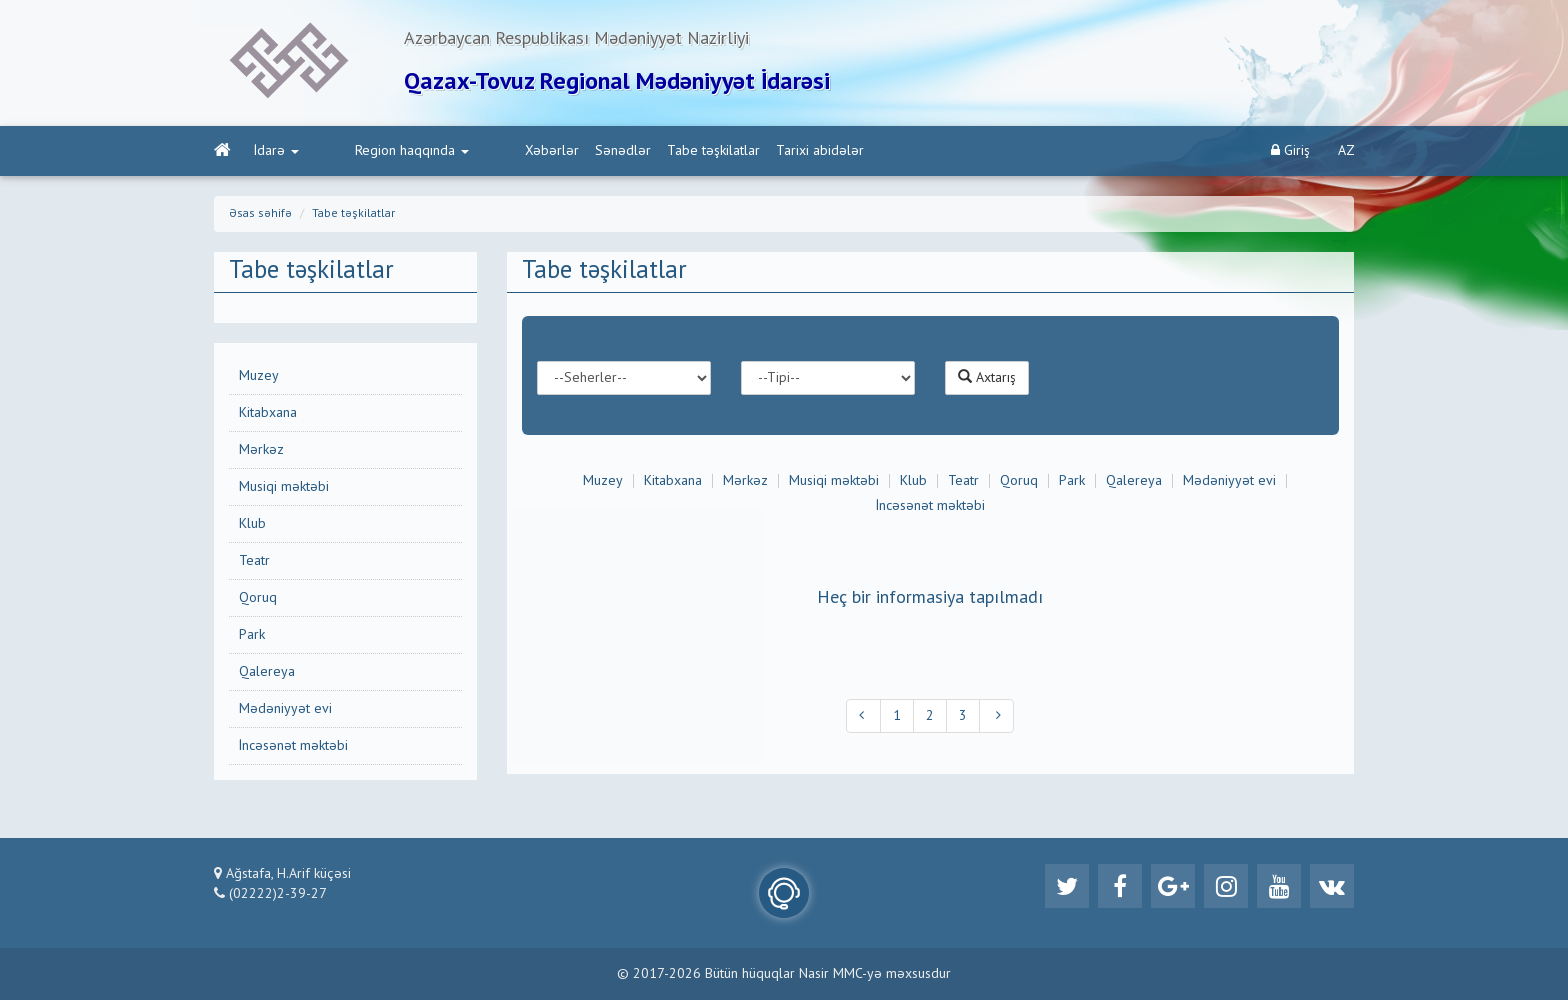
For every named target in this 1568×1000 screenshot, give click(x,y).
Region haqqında (372, 151)
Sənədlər (543, 151)
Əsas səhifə (260, 214)
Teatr (254, 561)
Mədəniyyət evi (285, 709)
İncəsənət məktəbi (293, 746)
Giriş (1290, 150)
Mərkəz (261, 450)
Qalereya (267, 672)
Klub (252, 524)
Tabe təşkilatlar (633, 151)
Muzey (259, 376)
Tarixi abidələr (740, 151)
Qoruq (258, 598)
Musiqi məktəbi (284, 487)
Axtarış (987, 377)
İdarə (276, 151)
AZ (1346, 151)
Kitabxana (268, 413)
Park (252, 635)
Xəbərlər (472, 151)
